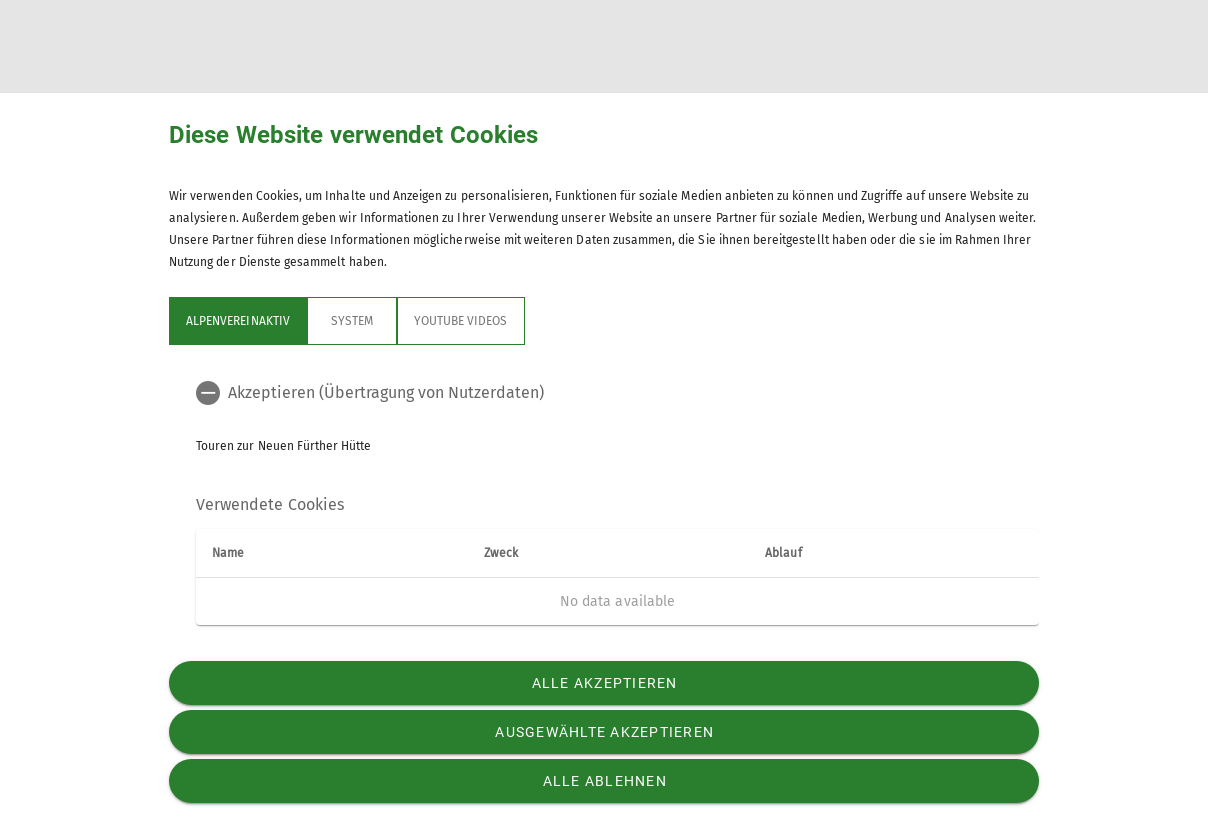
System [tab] (352, 321)
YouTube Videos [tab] (461, 321)
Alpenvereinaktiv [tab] (238, 321)
